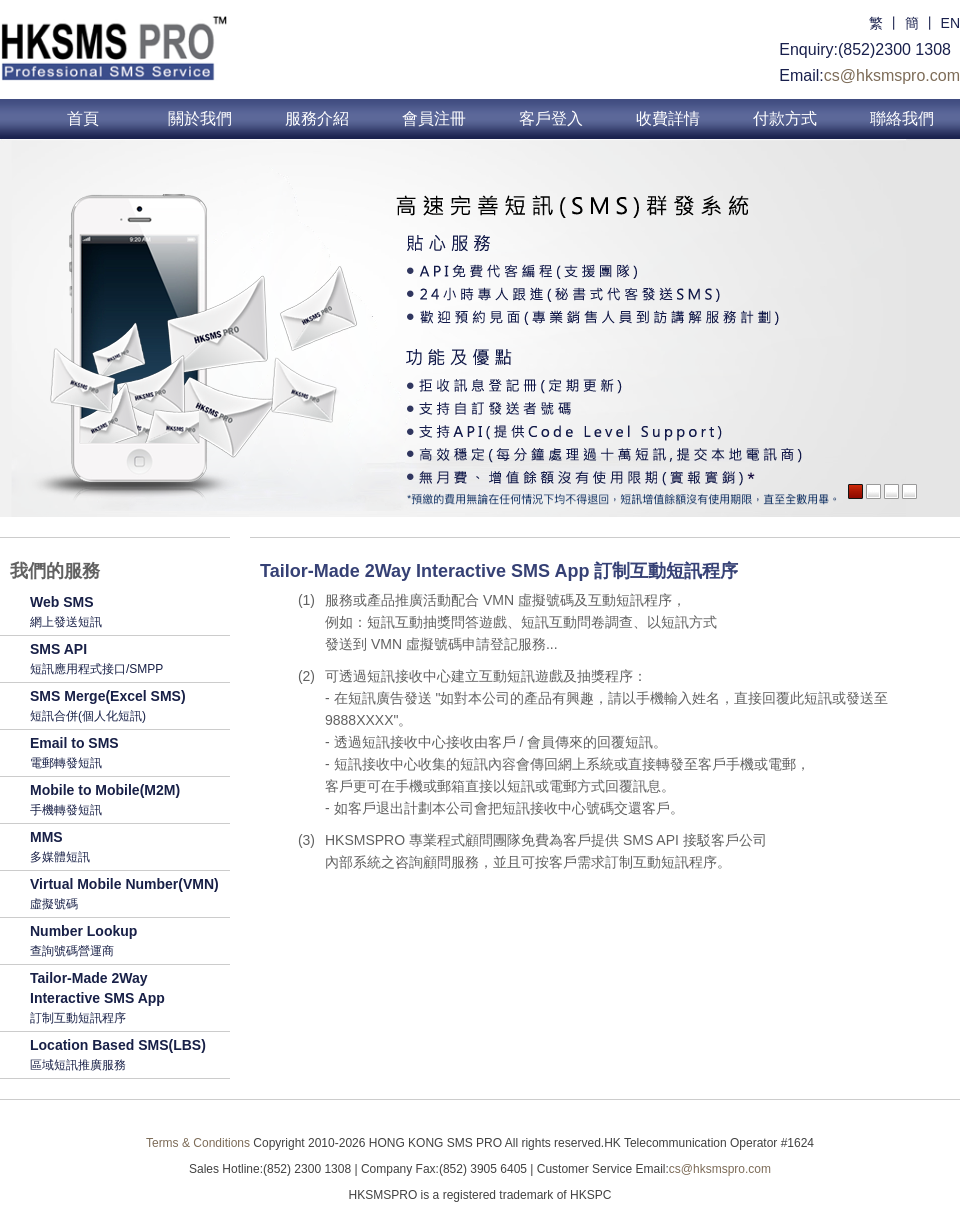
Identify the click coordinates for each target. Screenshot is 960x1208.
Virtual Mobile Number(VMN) (125, 895)
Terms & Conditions (198, 1143)
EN (950, 23)
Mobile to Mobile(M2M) (125, 801)
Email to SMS (125, 754)
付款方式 (785, 118)
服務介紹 (317, 118)
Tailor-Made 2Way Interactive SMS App (125, 999)
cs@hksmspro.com (892, 75)
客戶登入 (551, 118)
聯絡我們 (902, 118)
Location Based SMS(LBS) (125, 1056)
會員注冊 (434, 118)
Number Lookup (125, 942)
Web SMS (125, 613)
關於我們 (200, 118)
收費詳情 (668, 118)
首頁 (83, 118)
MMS (125, 848)
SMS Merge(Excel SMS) (125, 707)
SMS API (125, 660)
